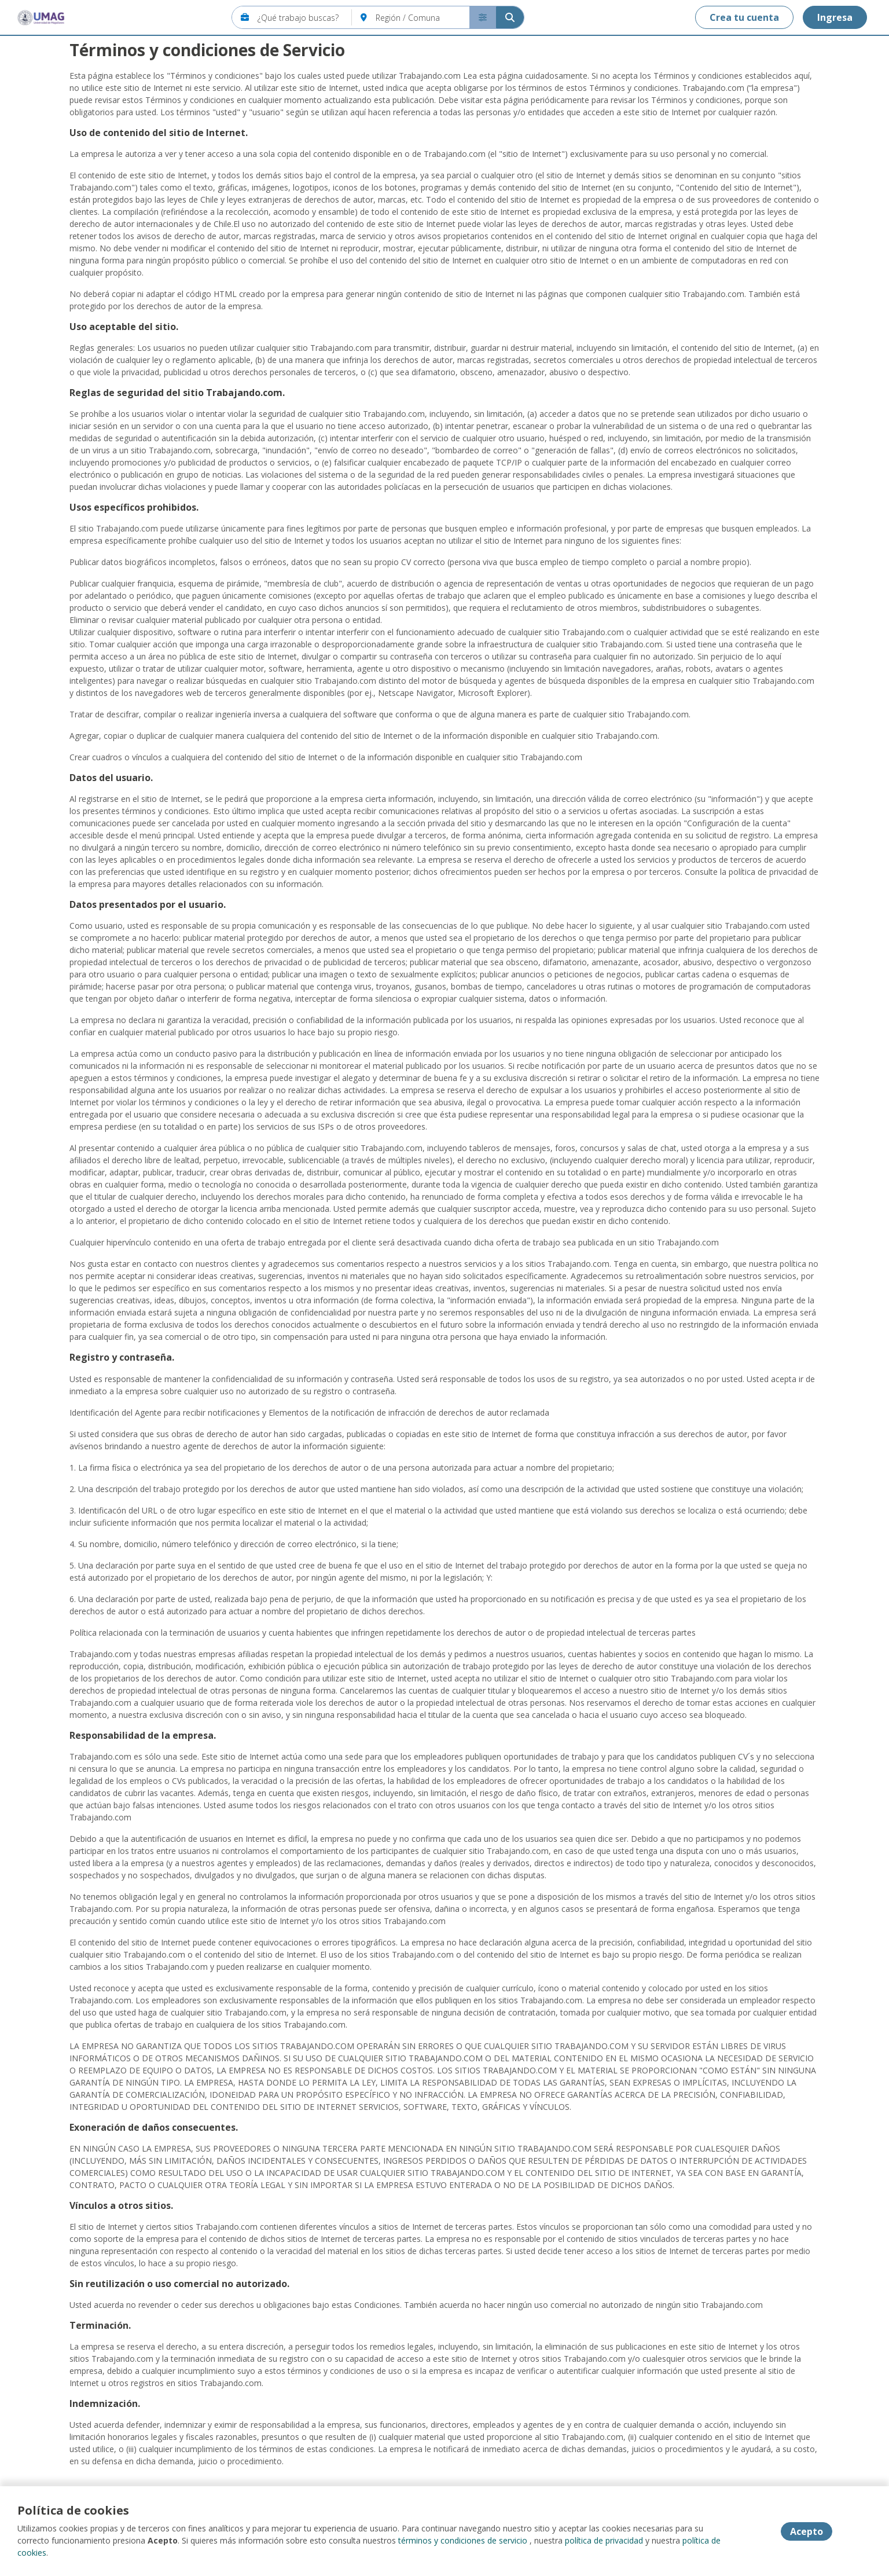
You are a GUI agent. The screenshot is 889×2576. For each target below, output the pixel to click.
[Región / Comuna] (422, 17)
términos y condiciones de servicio (462, 2540)
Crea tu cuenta (744, 17)
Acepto (806, 2531)
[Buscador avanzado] (482, 17)
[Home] (41, 17)
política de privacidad (604, 2540)
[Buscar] (510, 17)
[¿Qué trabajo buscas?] (305, 17)
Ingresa (835, 17)
